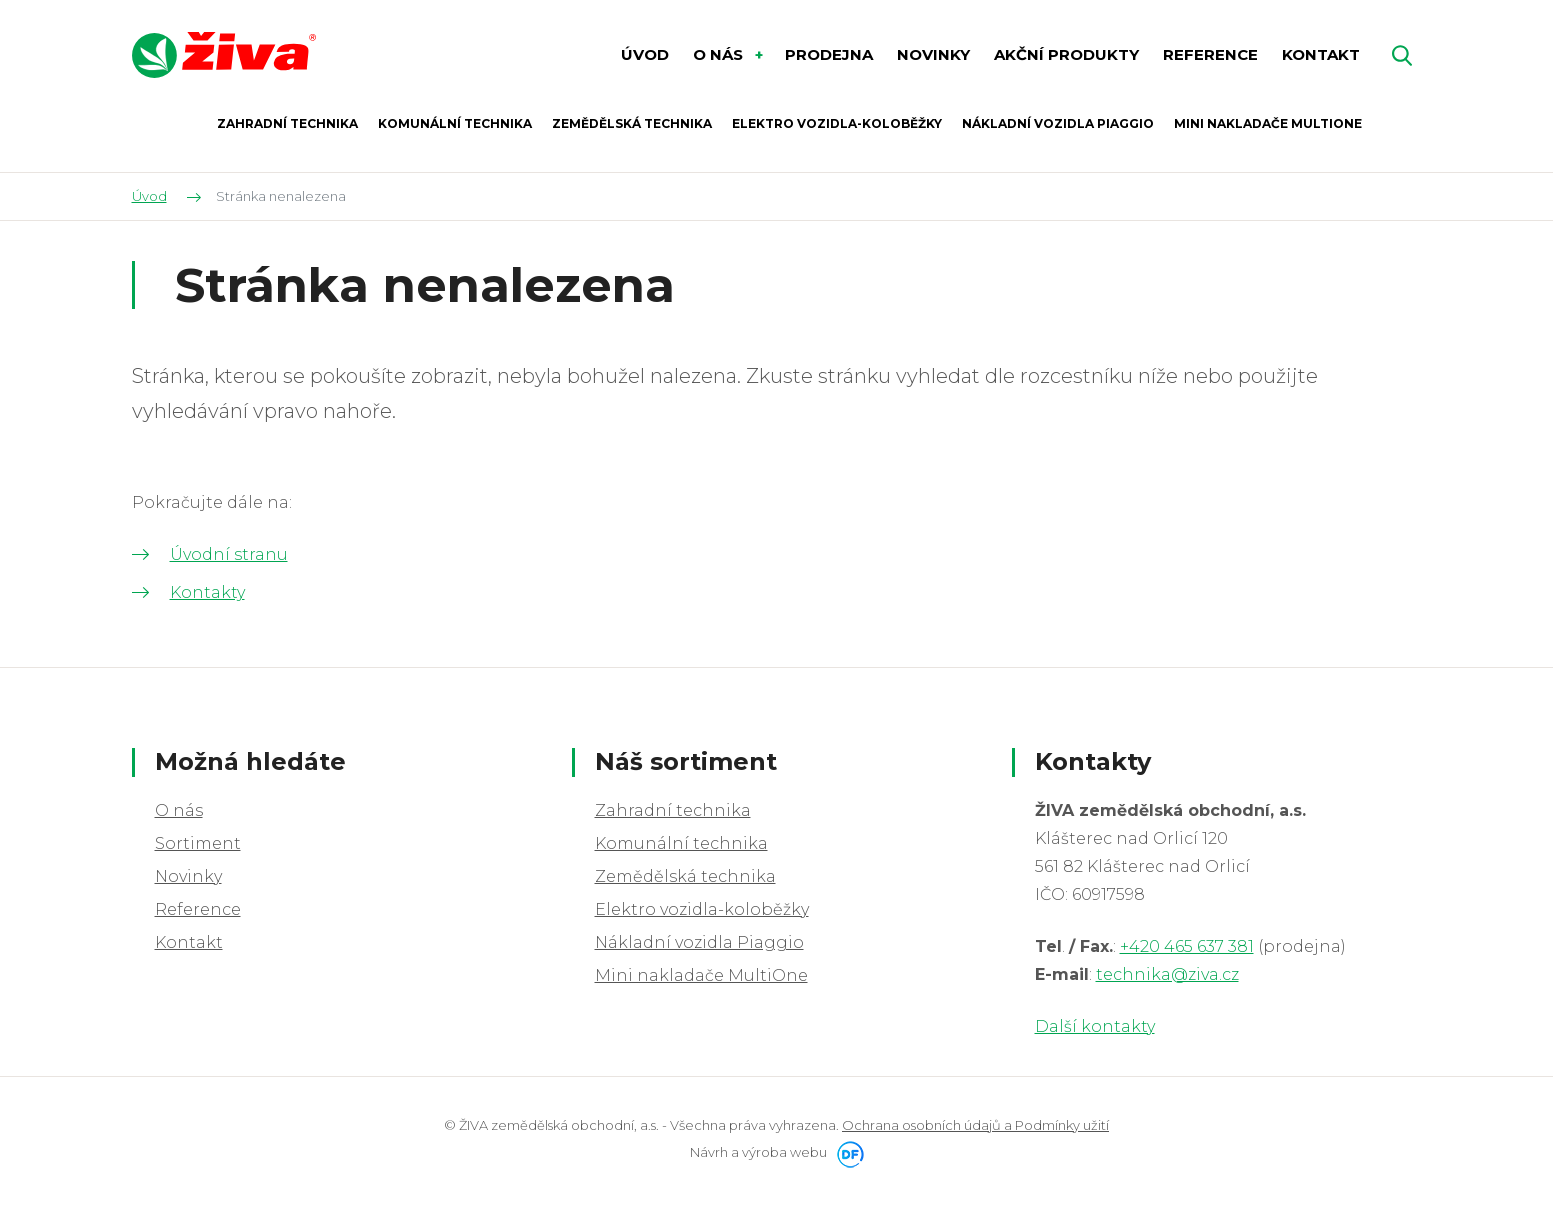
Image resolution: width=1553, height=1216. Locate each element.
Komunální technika (681, 843)
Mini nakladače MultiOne (701, 975)
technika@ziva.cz (1167, 974)
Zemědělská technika (685, 876)
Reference (198, 909)
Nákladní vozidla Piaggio (699, 942)
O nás (179, 810)
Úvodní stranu (229, 554)
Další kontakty (1095, 1026)
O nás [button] (720, 54)
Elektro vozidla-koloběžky (702, 909)
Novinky (188, 876)
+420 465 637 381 (1187, 946)
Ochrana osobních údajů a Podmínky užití (975, 1125)
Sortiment (198, 843)
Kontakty (207, 592)
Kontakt (189, 942)
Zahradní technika (673, 810)
